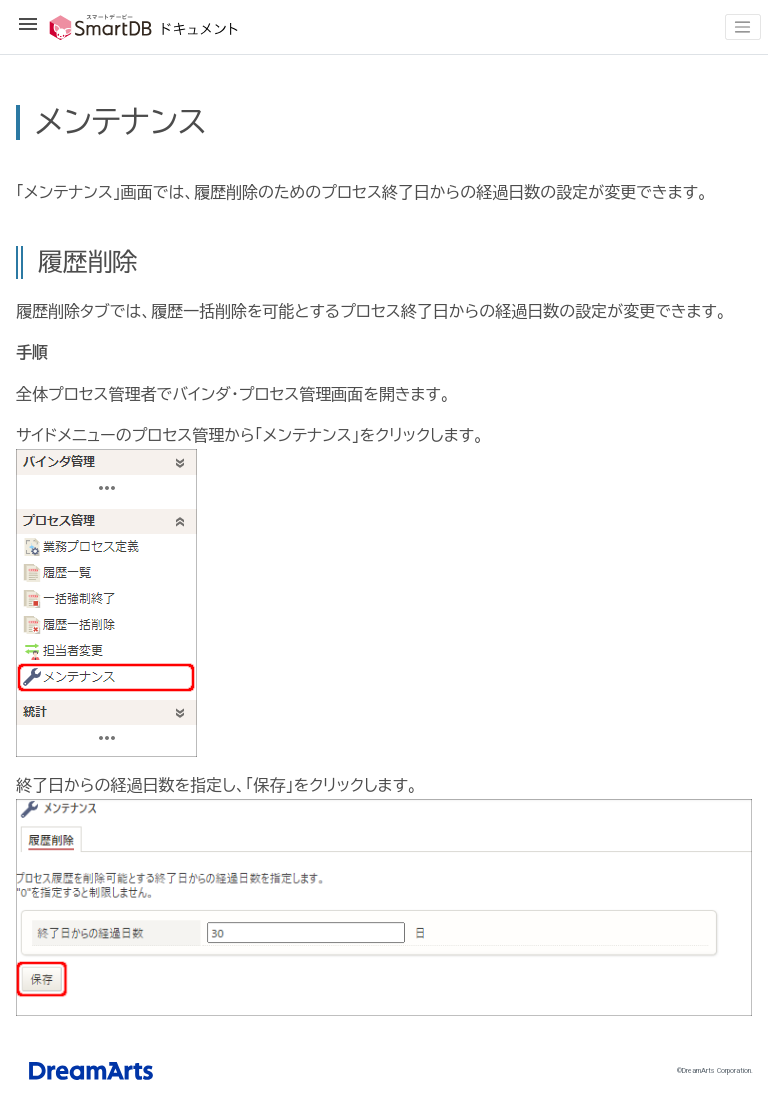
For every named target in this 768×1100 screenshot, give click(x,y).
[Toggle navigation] (743, 27)
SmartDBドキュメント (128, 27)
